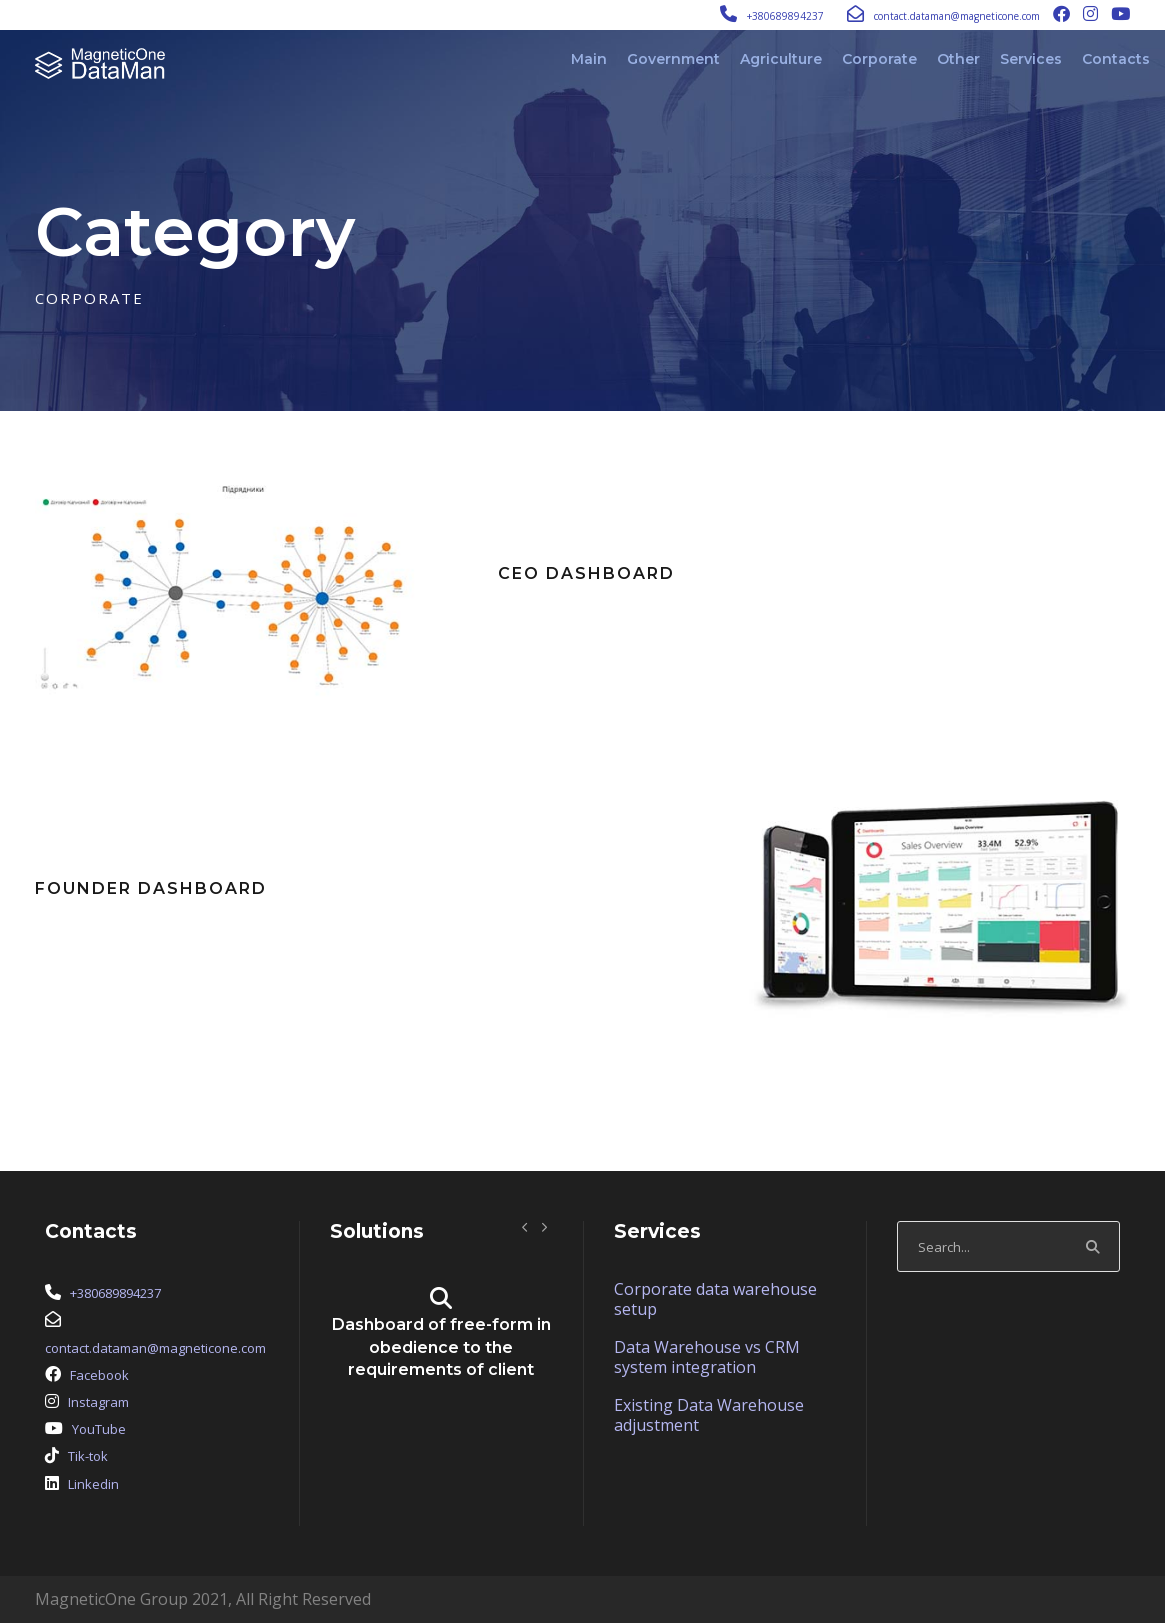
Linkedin (93, 1484)
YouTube (99, 1429)
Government (673, 59)
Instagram (98, 1402)
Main (589, 59)
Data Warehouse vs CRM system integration (707, 1357)
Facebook (99, 1375)
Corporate (879, 59)
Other (958, 59)
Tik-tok (88, 1456)
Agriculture (781, 59)
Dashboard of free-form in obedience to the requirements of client (441, 1347)
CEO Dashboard (586, 573)
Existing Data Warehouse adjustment (709, 1415)
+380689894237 (785, 16)
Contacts (1116, 59)
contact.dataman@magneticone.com (957, 16)
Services (1031, 59)
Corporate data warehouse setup (715, 1299)
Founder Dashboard (151, 888)
